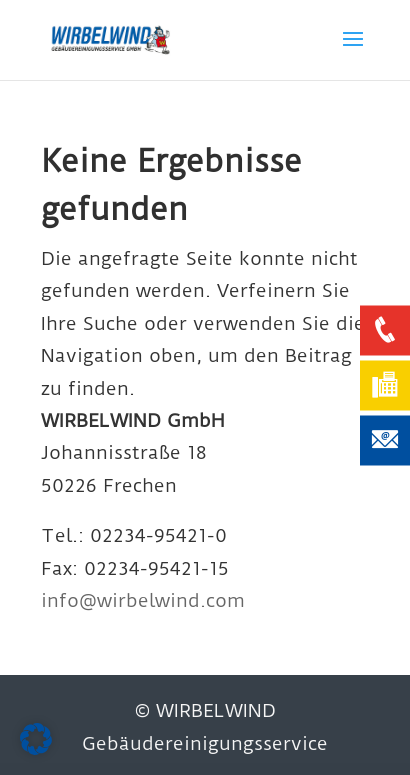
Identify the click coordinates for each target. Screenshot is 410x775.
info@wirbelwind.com (143, 600)
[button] (36, 739)
